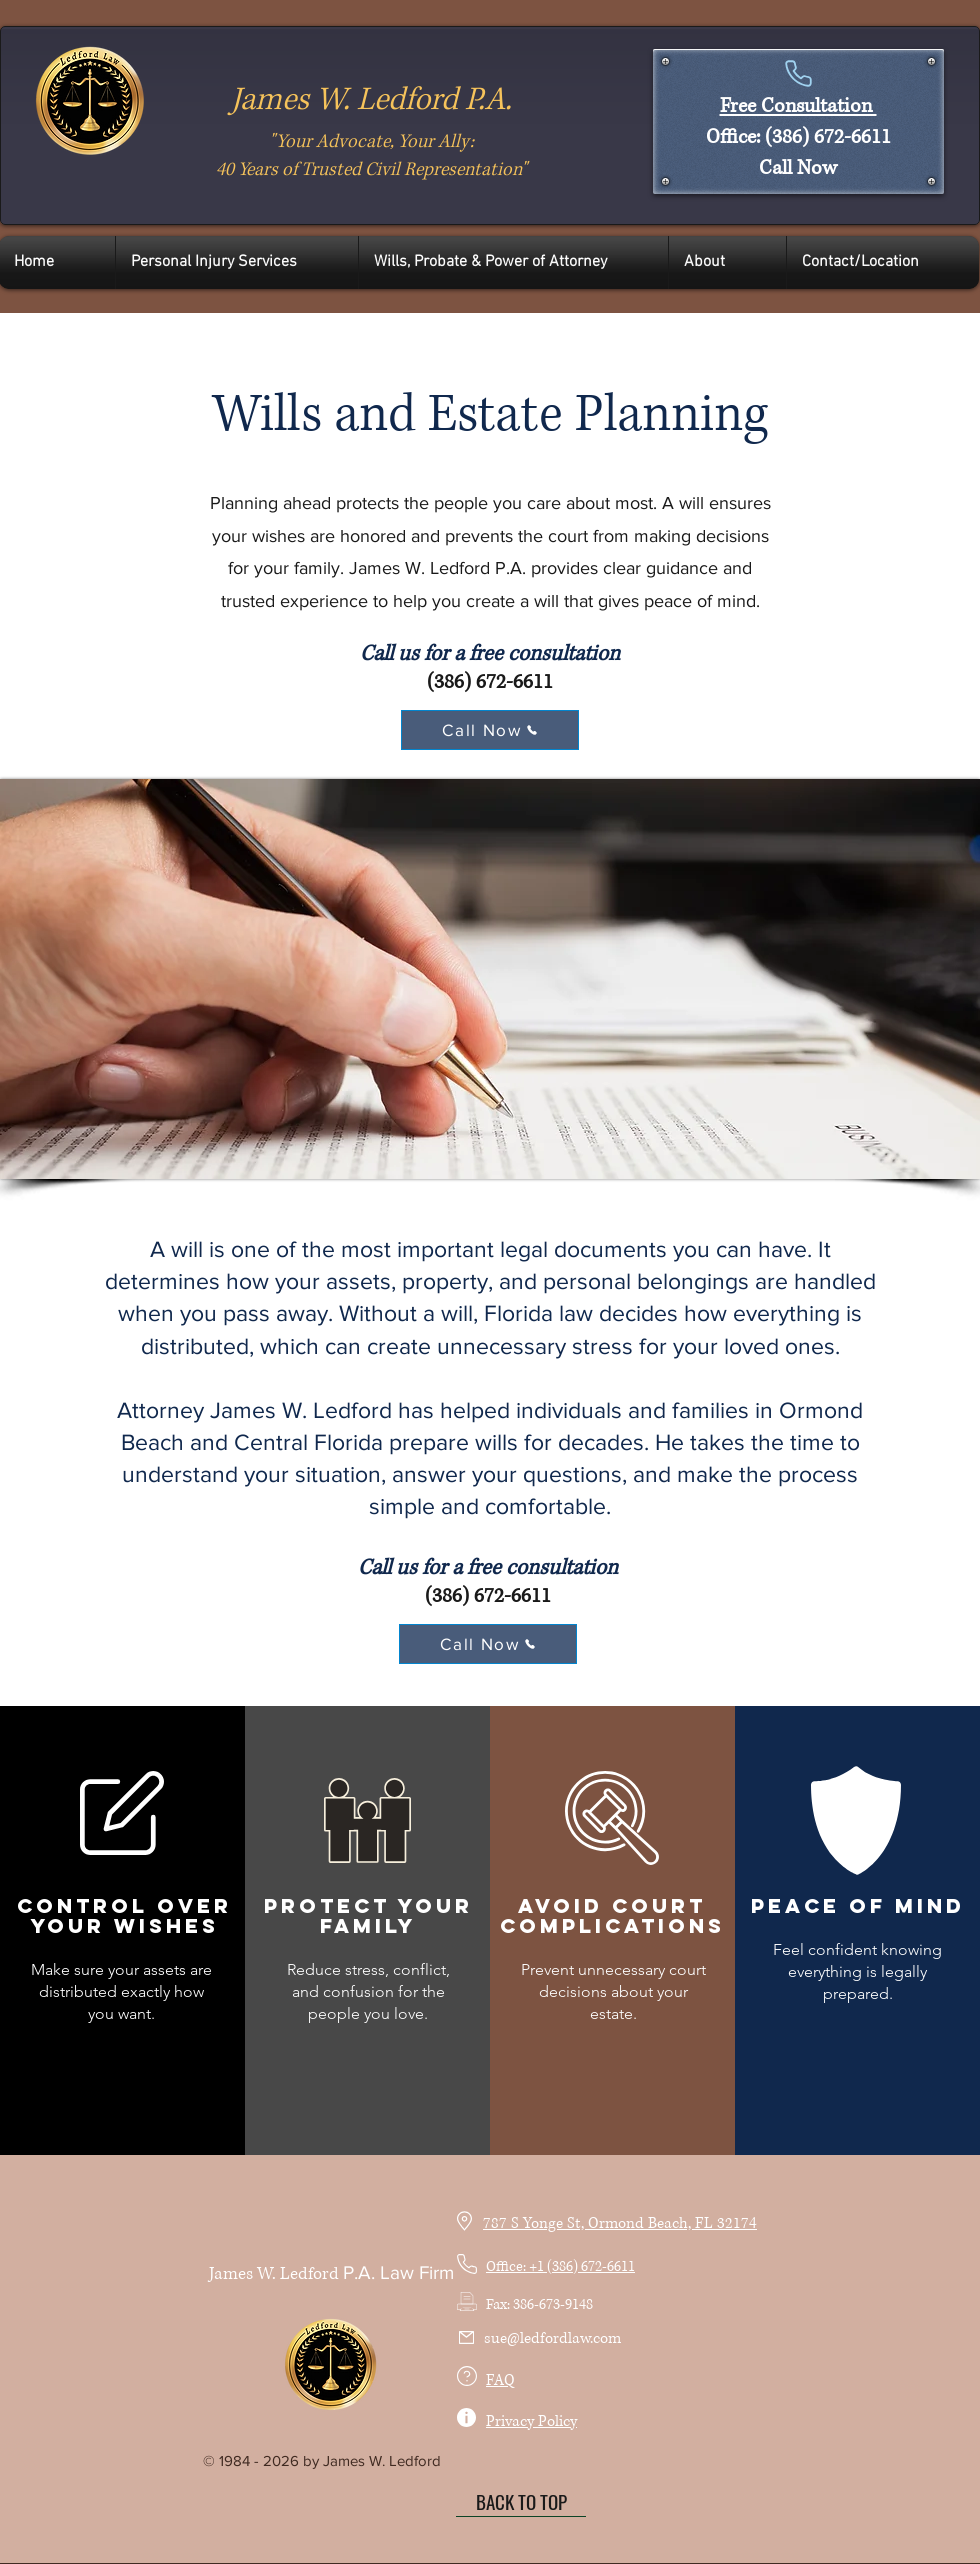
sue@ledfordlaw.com (552, 2338)
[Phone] (798, 73)
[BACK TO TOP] (521, 2502)
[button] (237, 262)
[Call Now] (490, 730)
